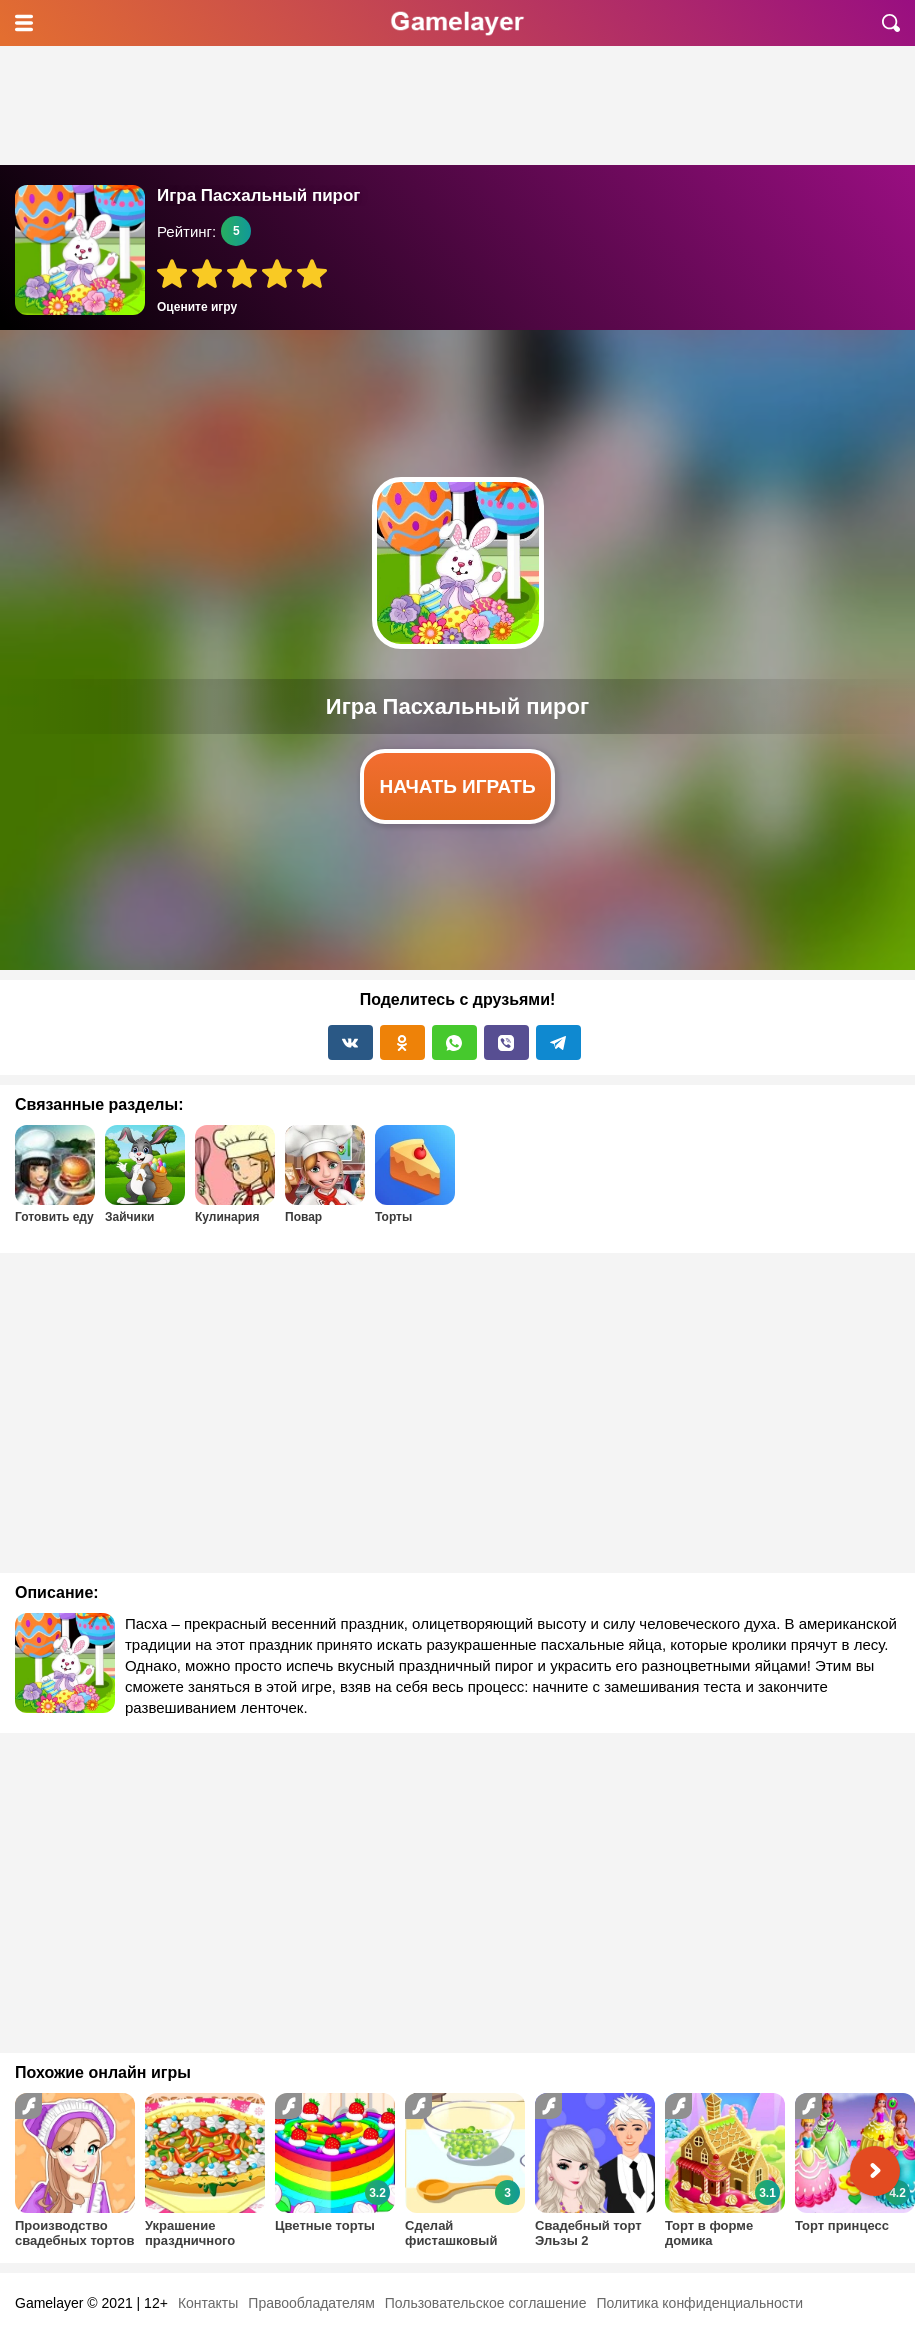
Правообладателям (311, 2303)
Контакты (208, 2303)
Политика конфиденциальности (699, 2303)
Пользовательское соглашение (486, 2303)
